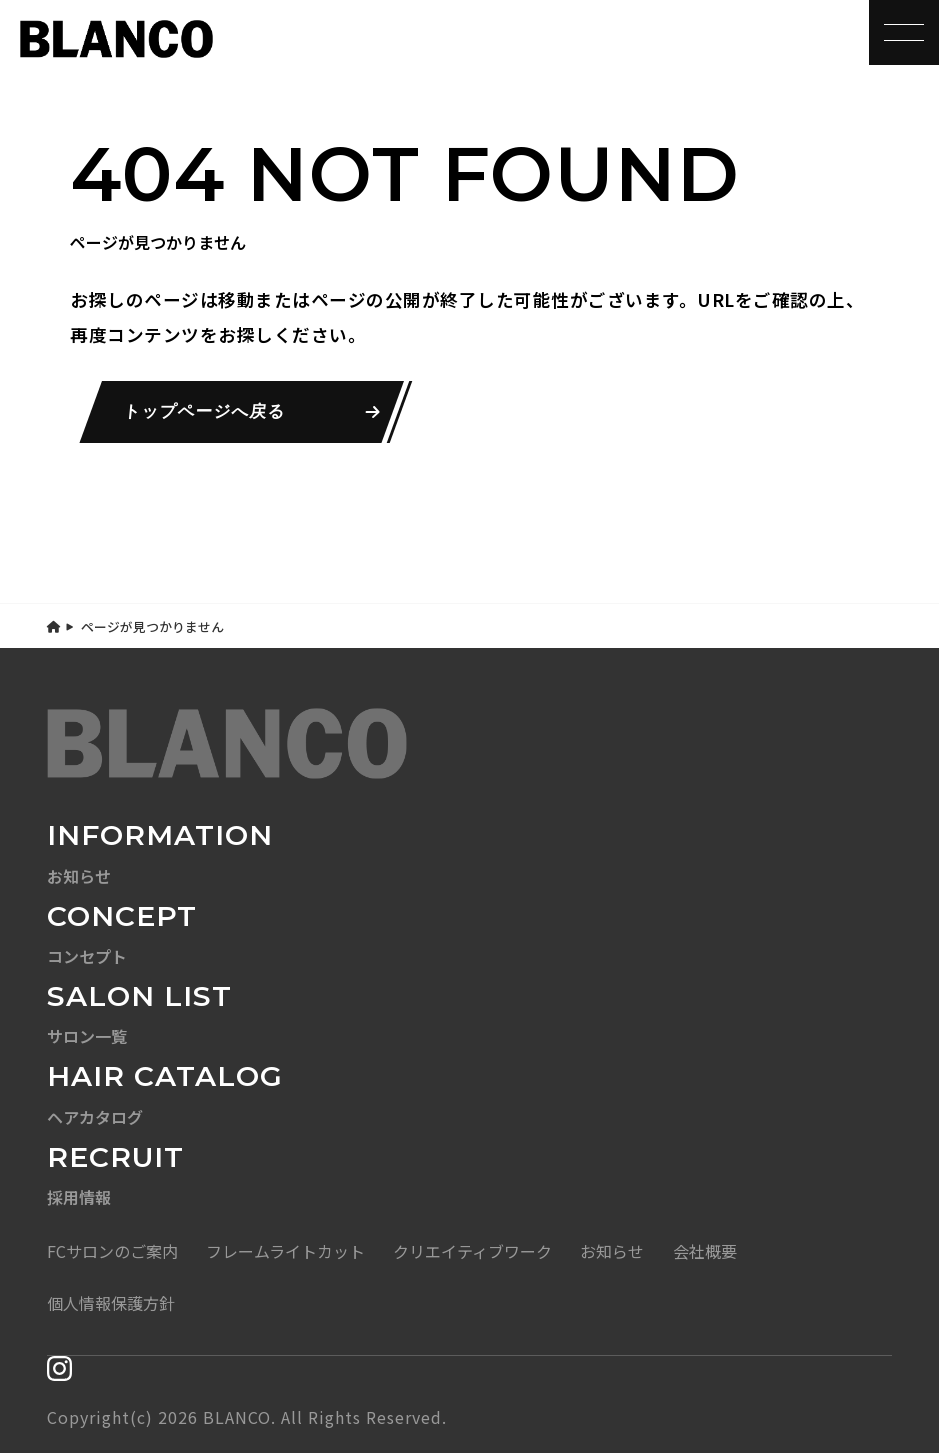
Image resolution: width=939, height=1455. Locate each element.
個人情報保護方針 (111, 1305)
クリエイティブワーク (472, 1253)
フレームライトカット (285, 1253)
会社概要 (705, 1253)
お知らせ (612, 1253)
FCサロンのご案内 (112, 1253)
